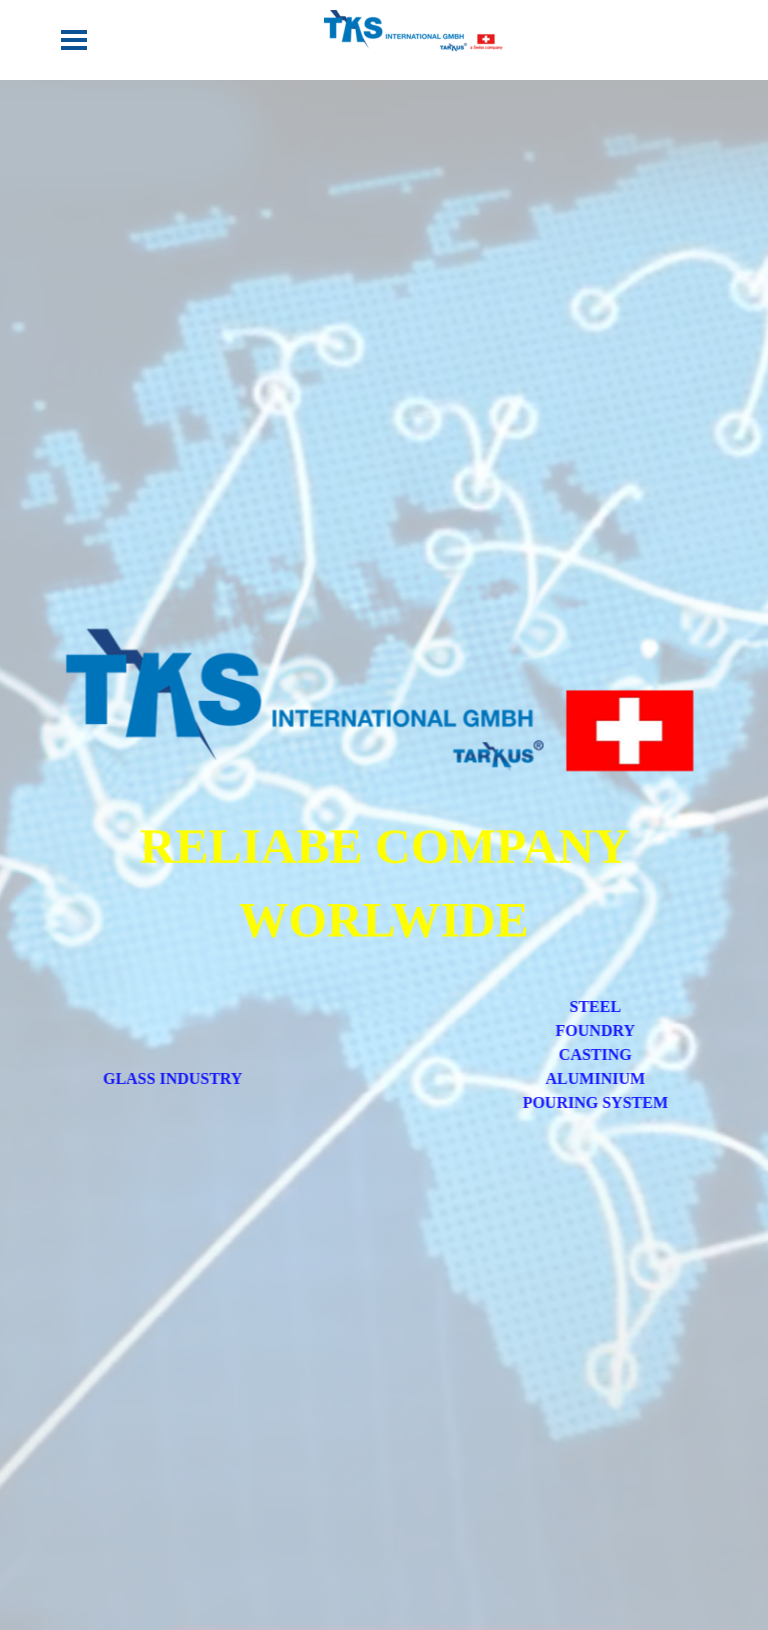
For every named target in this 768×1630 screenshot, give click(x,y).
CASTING (622, 1054)
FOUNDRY (622, 1030)
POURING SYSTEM (622, 1102)
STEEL (623, 1006)
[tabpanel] (384, 882)
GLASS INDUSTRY (145, 1078)
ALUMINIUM (623, 1078)
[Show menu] (74, 40)
